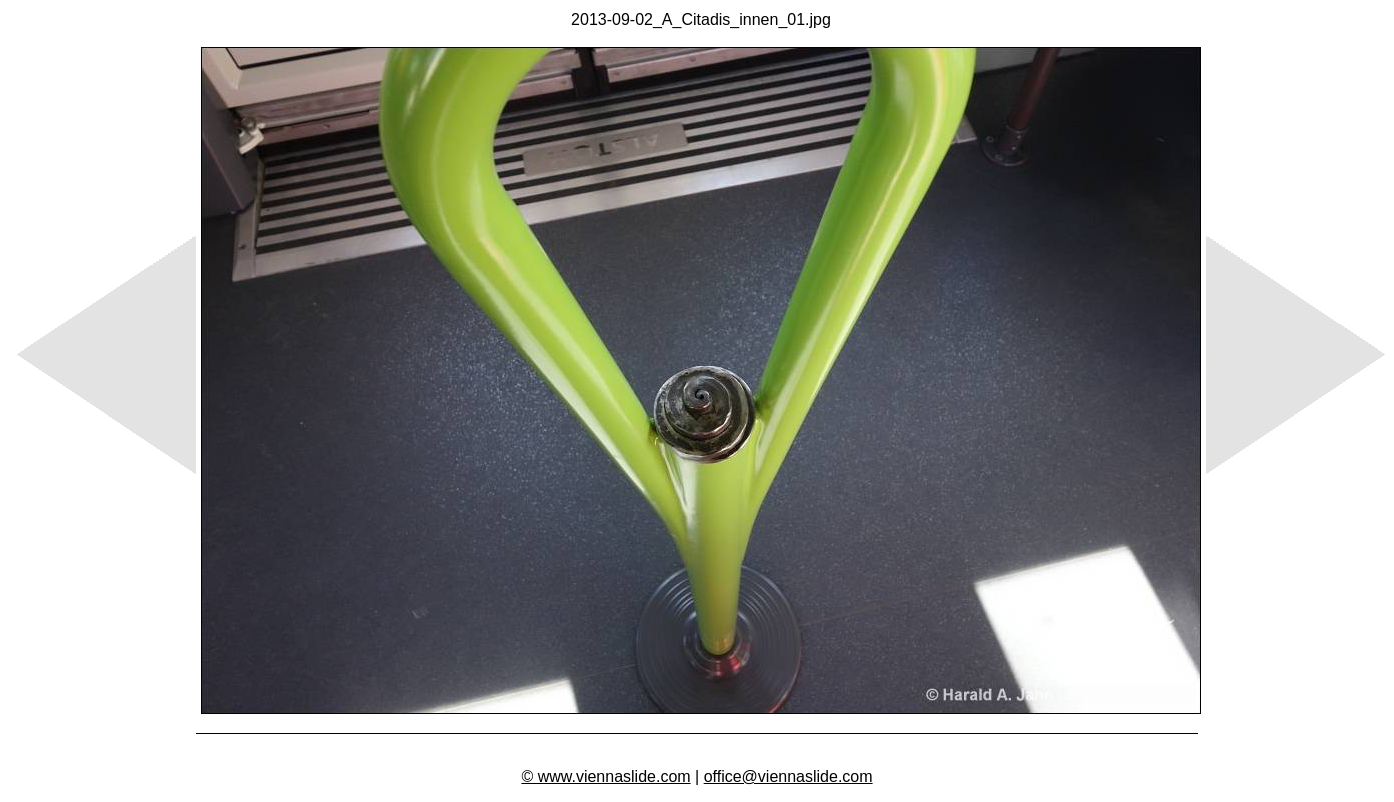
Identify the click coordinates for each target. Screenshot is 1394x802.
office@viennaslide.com (788, 776)
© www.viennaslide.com (605, 776)
